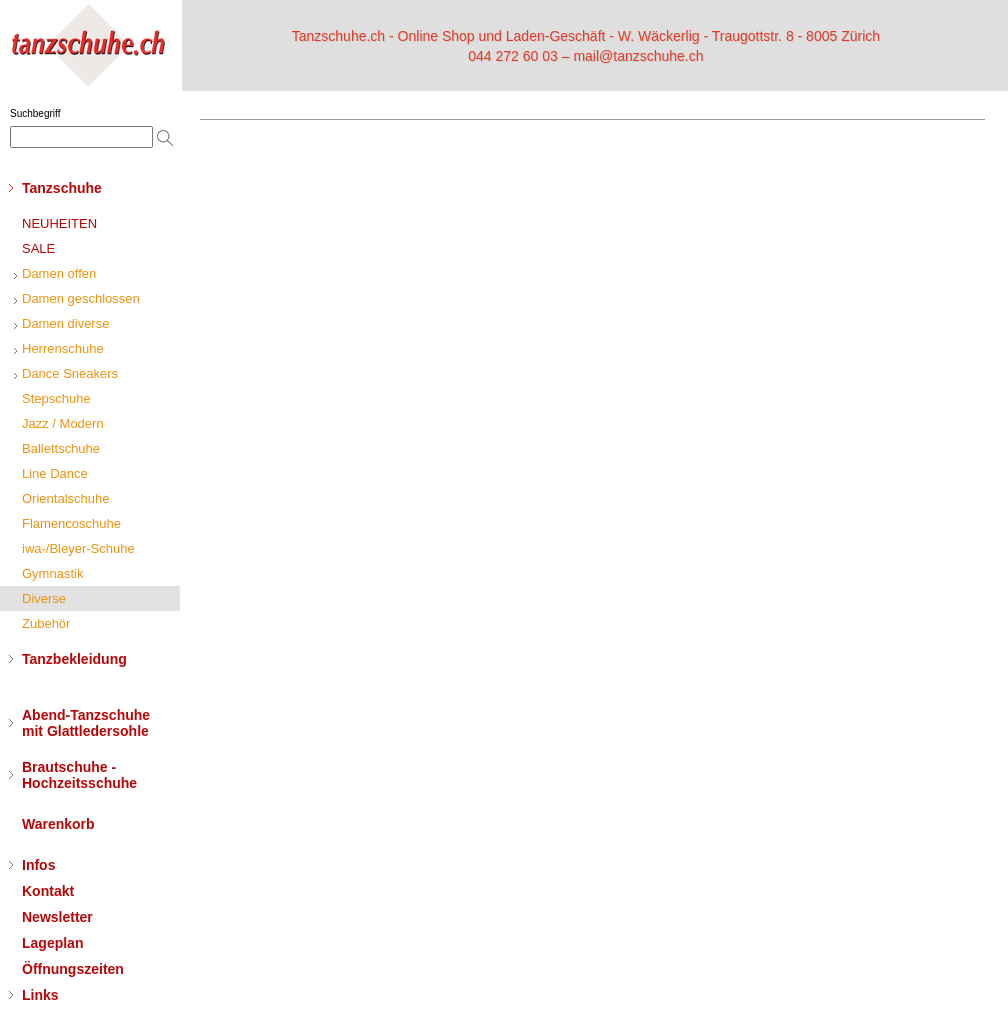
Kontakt (48, 891)
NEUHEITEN (59, 223)
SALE (38, 248)
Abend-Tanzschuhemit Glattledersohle (86, 723)
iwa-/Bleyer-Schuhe (78, 548)
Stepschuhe (56, 398)
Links (40, 995)
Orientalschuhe (65, 498)
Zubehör (46, 623)
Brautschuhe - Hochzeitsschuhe (79, 775)
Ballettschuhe (61, 448)
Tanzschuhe (62, 188)
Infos (38, 865)
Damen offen (59, 273)
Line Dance (55, 473)
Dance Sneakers (70, 373)
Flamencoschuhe (71, 523)
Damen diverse (65, 323)
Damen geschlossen (81, 298)
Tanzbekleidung (74, 659)
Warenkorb (58, 824)
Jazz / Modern (63, 423)
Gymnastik (52, 573)
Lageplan (52, 943)
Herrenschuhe (63, 348)
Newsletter (57, 917)
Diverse (44, 598)
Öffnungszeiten (73, 969)
